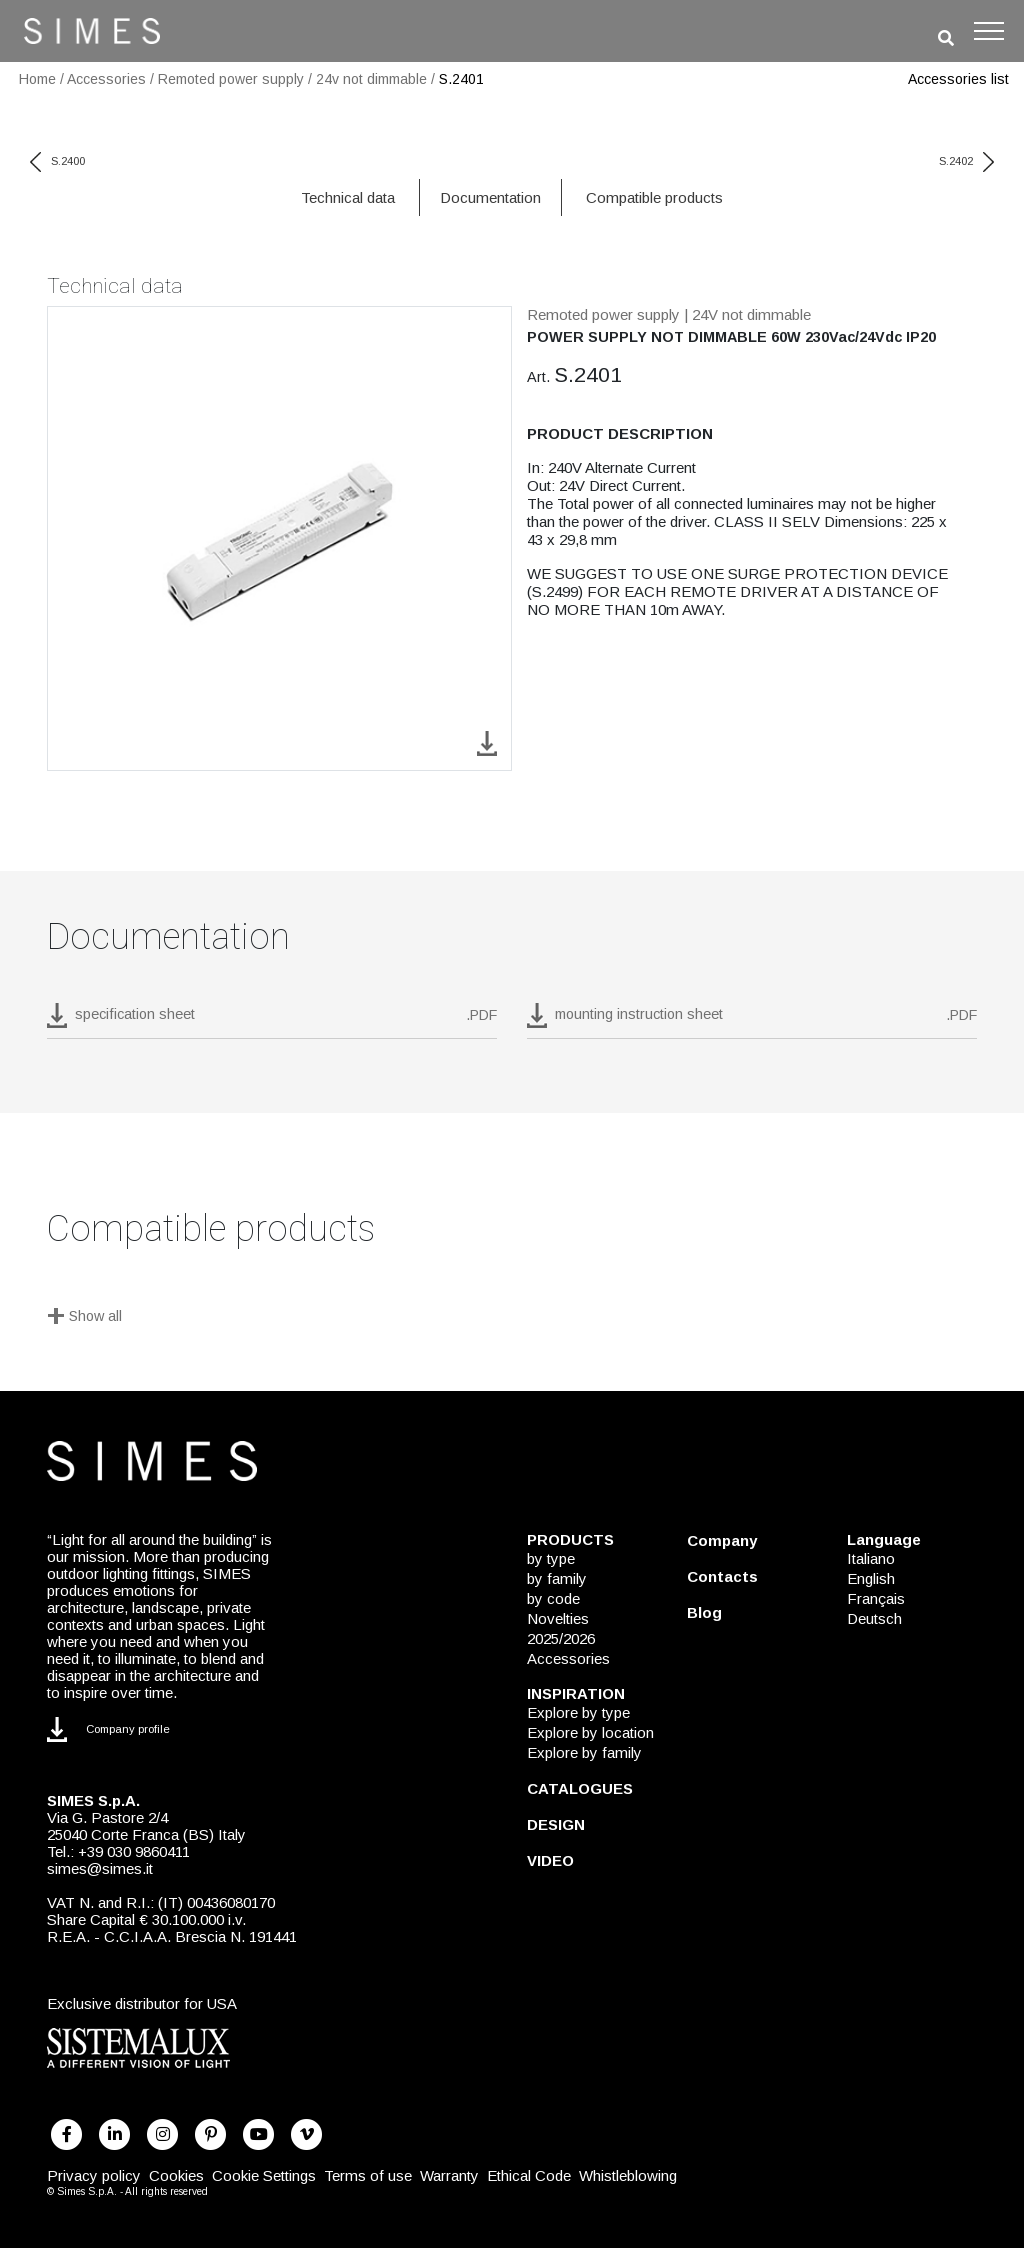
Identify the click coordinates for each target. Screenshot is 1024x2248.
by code (553, 1598)
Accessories (106, 79)
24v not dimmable (371, 79)
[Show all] (512, 1318)
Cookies (176, 2175)
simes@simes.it (100, 1868)
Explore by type (578, 1712)
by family (557, 1578)
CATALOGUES (580, 1788)
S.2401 (461, 79)
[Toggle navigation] (989, 31)
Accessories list (958, 79)
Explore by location (590, 1732)
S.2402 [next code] (966, 161)
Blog (704, 1612)
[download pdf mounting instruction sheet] (752, 1021)
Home (37, 79)
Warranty (449, 2175)
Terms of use (368, 2175)
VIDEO (550, 1860)
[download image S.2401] (487, 742)
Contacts (722, 1576)
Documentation (490, 197)
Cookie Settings (264, 2175)
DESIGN (556, 1824)
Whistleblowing (628, 2175)
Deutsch (874, 1618)
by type (551, 1558)
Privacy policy (94, 2175)
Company (722, 1540)
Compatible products (654, 197)
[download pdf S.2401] (272, 1021)
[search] (946, 38)
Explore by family (584, 1752)
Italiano (871, 1558)
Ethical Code (529, 2175)
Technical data (348, 197)
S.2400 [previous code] (57, 161)
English (871, 1578)
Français (876, 1598)
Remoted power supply (231, 79)
